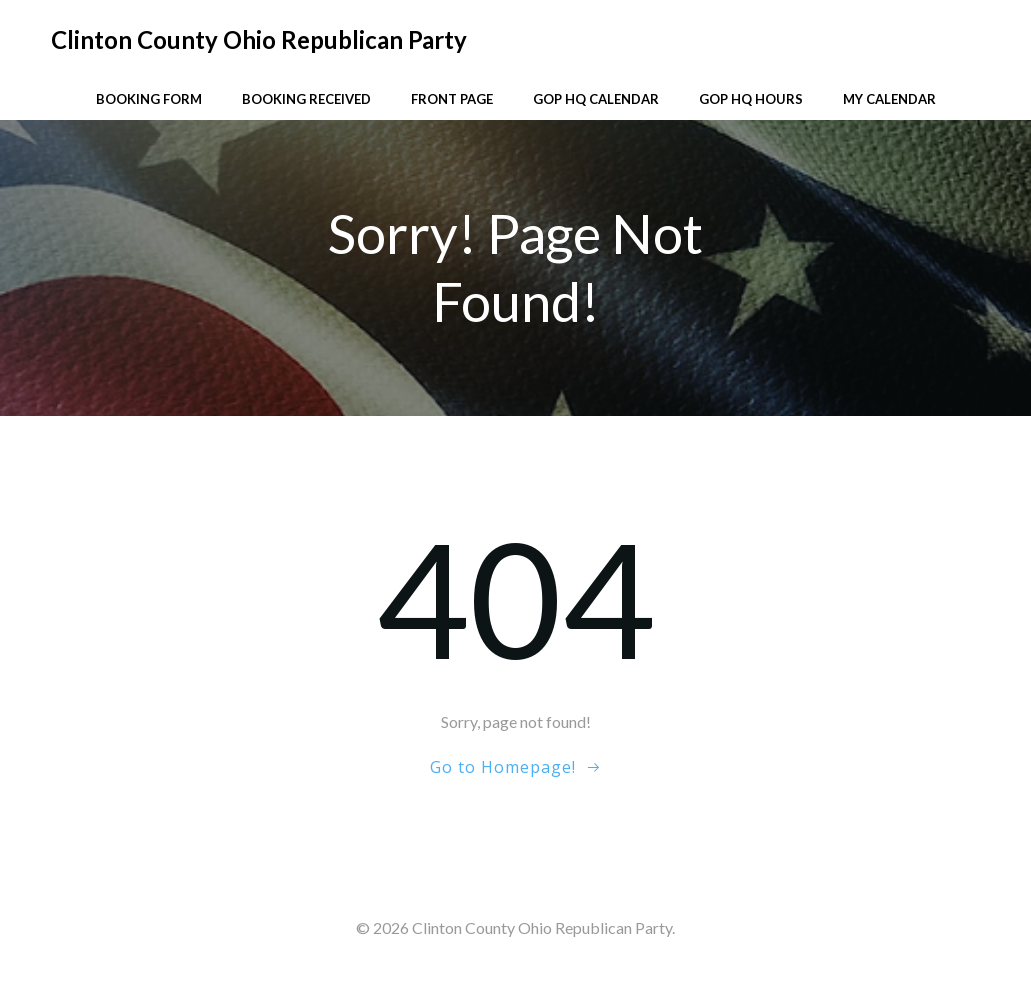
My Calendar (889, 99)
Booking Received (306, 99)
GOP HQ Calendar (596, 99)
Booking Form (149, 99)
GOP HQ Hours (751, 99)
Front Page (452, 99)
